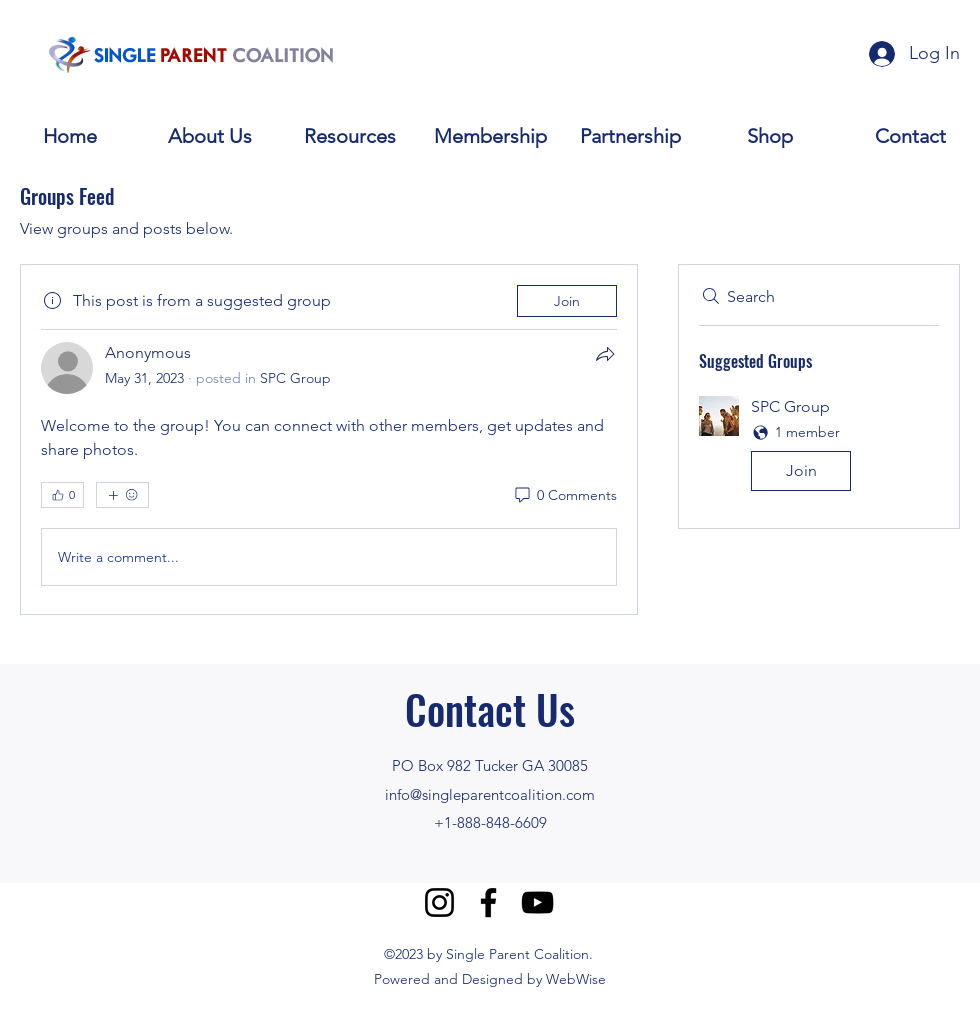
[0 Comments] (564, 496)
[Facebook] (488, 902)
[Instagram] (439, 902)
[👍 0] (62, 495)
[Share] (605, 354)
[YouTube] (537, 902)
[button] (819, 447)
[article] (329, 439)
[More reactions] (122, 495)
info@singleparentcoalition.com (490, 794)
